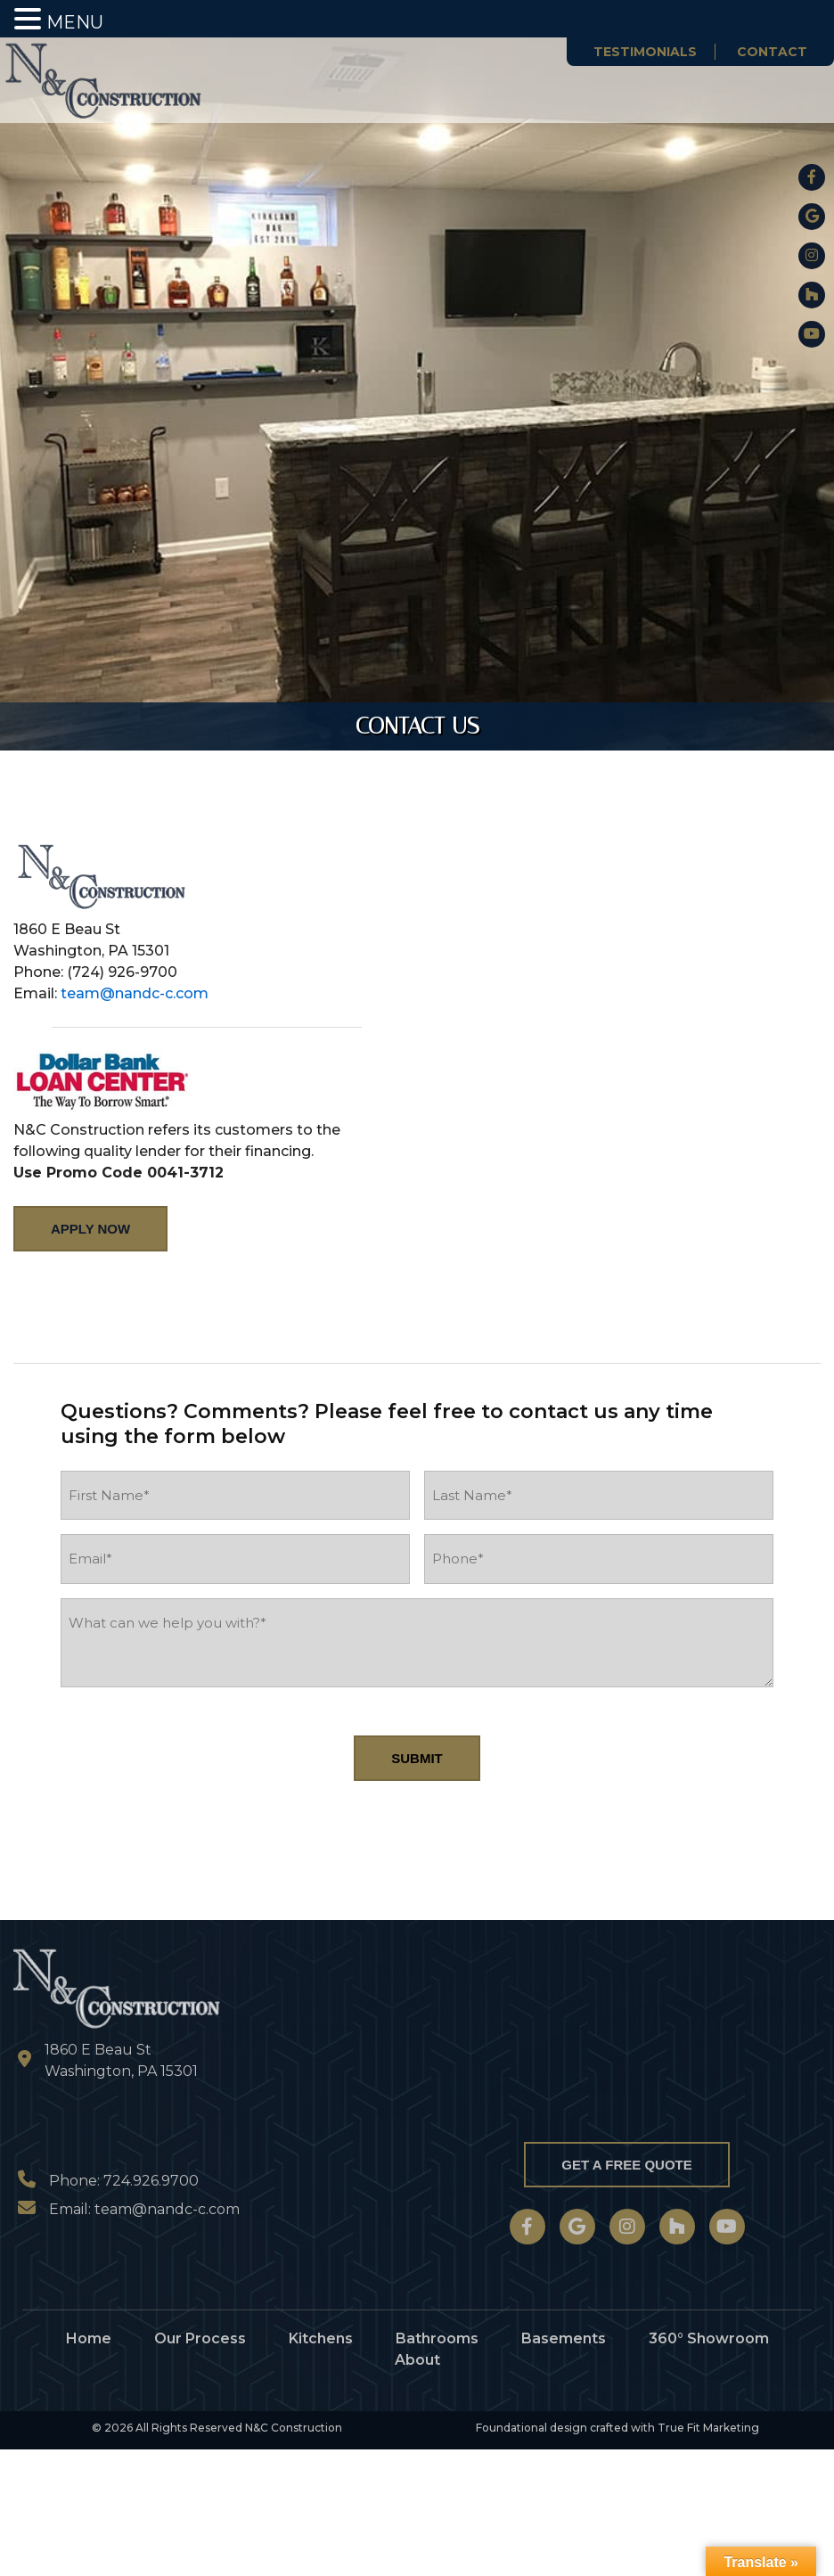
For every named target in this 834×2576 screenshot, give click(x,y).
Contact (772, 52)
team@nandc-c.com (134, 993)
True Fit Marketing (708, 2427)
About (417, 2359)
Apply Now (90, 1228)
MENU (74, 22)
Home (88, 2338)
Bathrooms (437, 2338)
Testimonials (645, 52)
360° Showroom (709, 2338)
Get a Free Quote (626, 2164)
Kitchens (321, 2338)
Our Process (200, 2338)
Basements (563, 2338)
